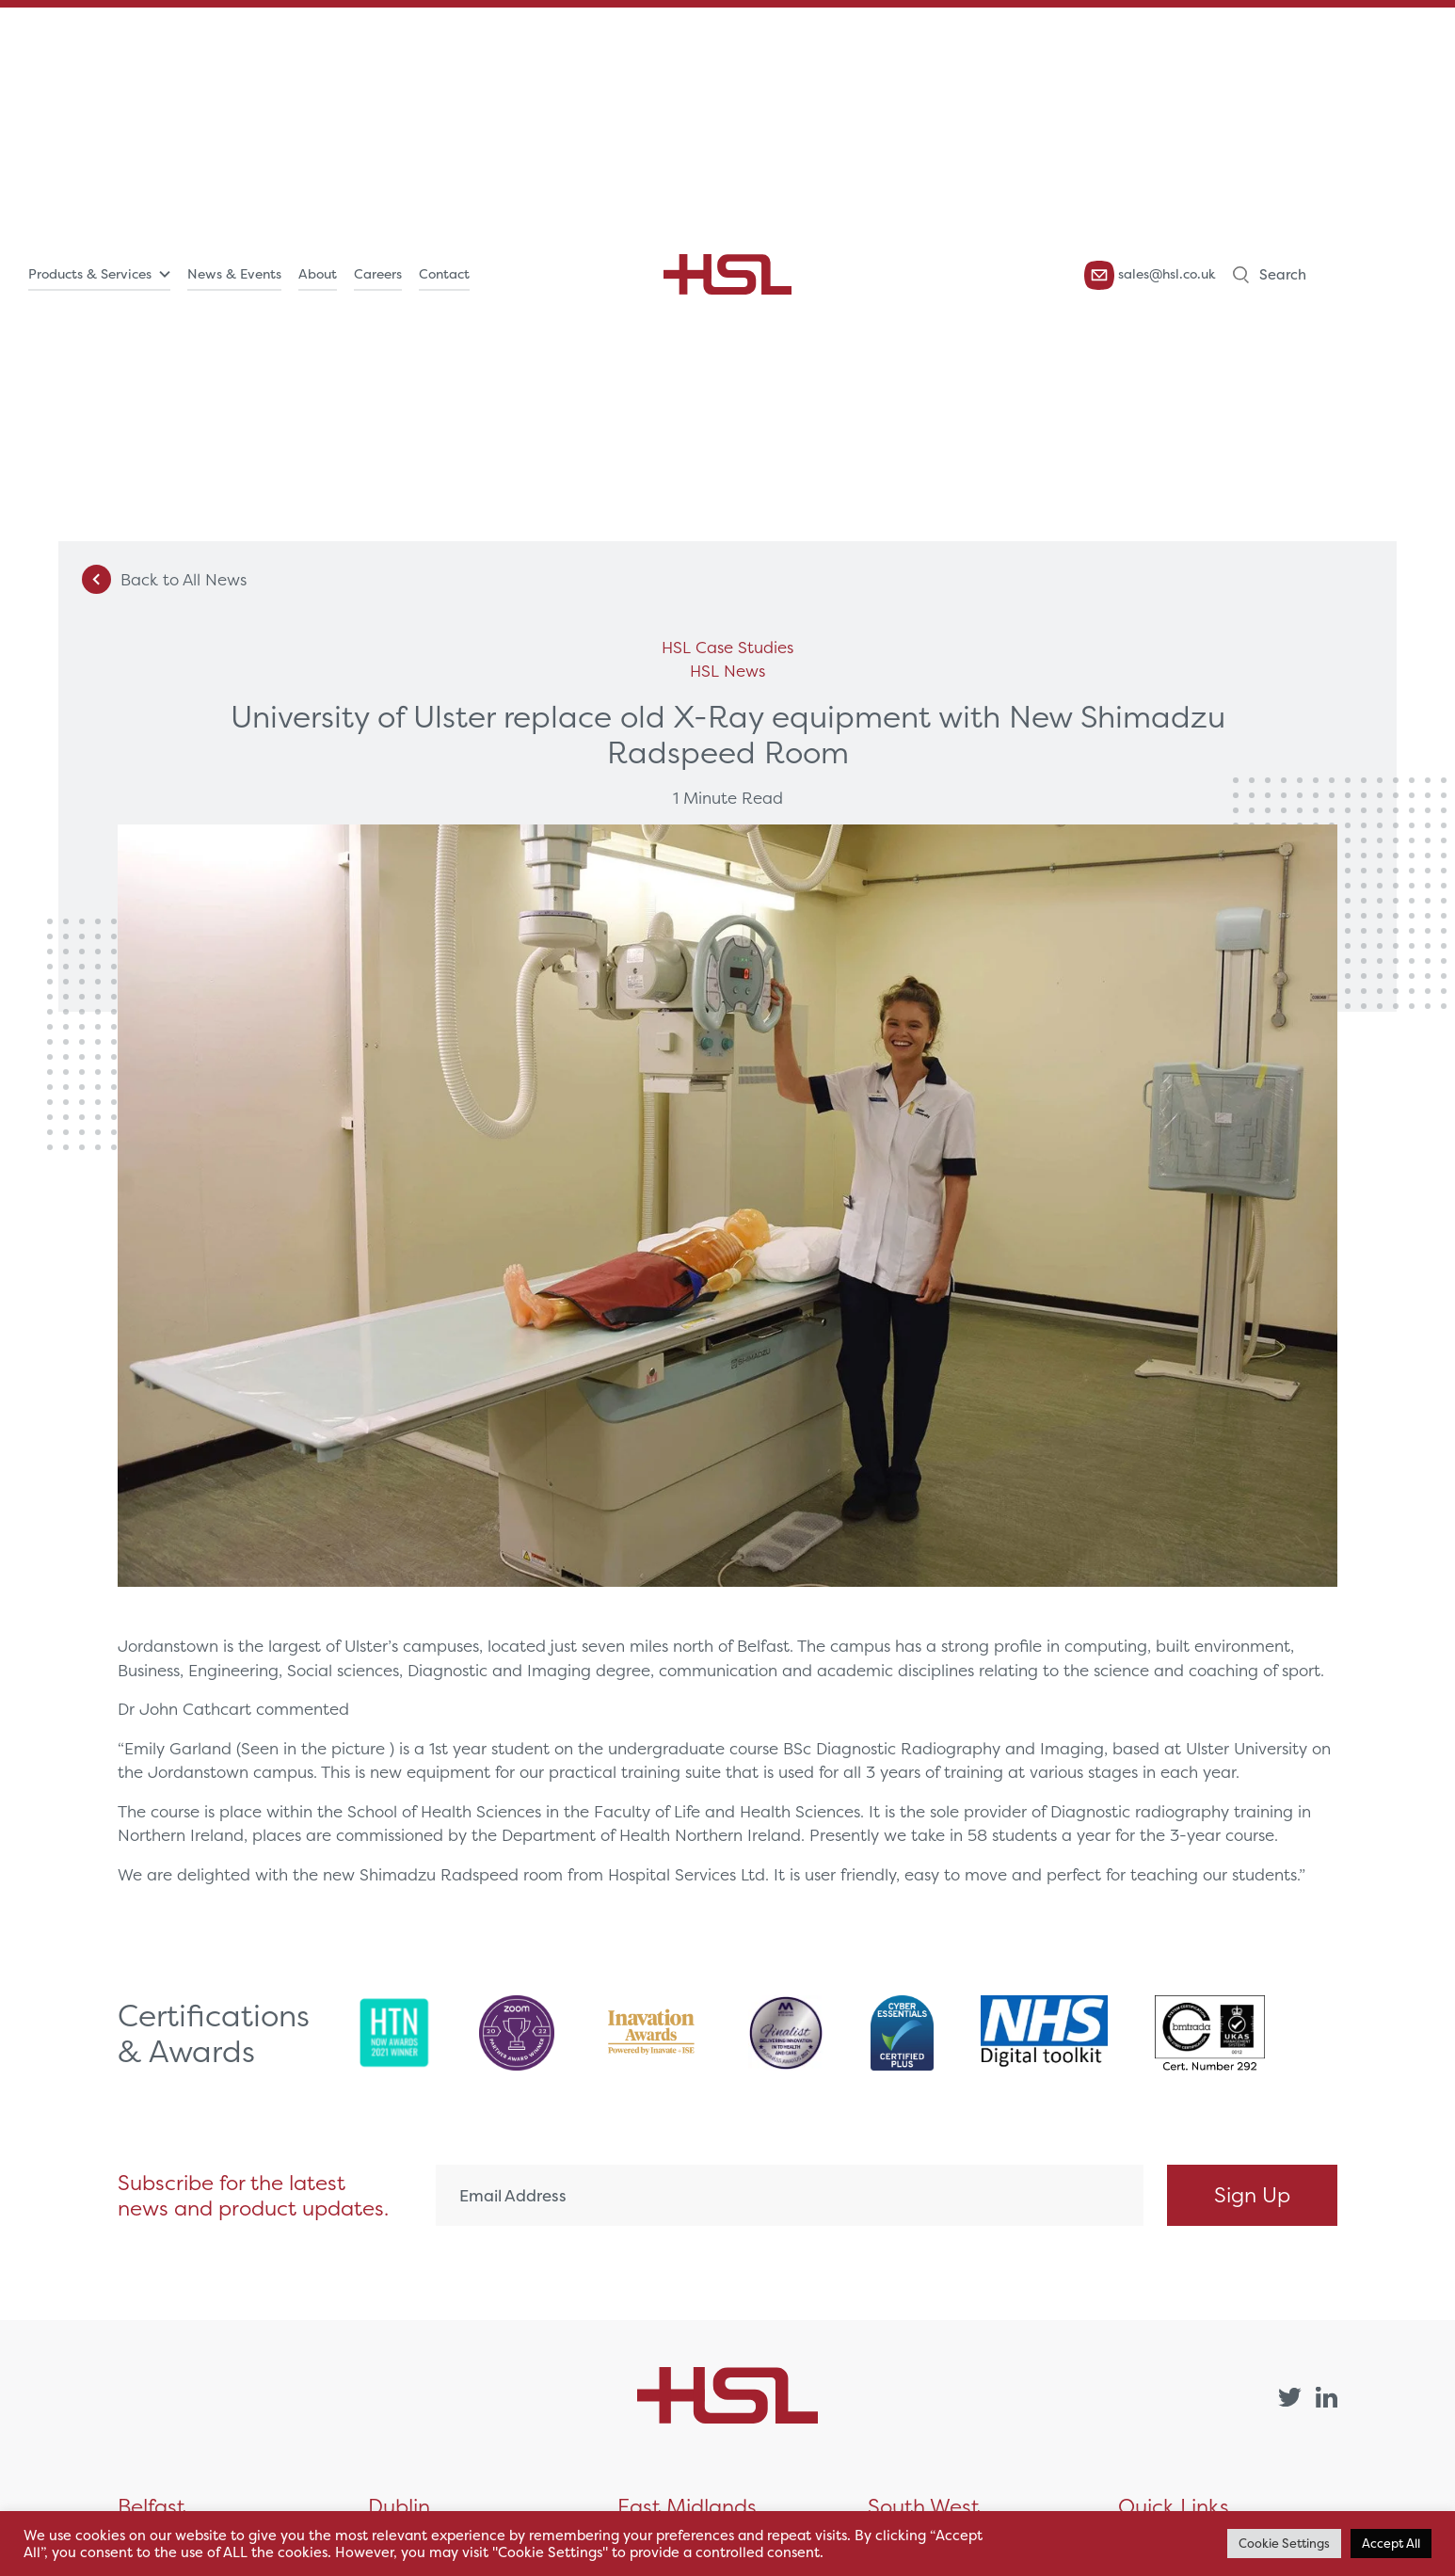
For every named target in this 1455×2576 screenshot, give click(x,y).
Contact (444, 273)
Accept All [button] (1391, 2544)
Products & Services (90, 273)
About (317, 273)
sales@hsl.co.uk (1150, 275)
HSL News (727, 670)
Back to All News (164, 579)
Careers (378, 273)
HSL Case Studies (727, 647)
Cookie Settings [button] (1284, 2544)
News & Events (234, 273)
